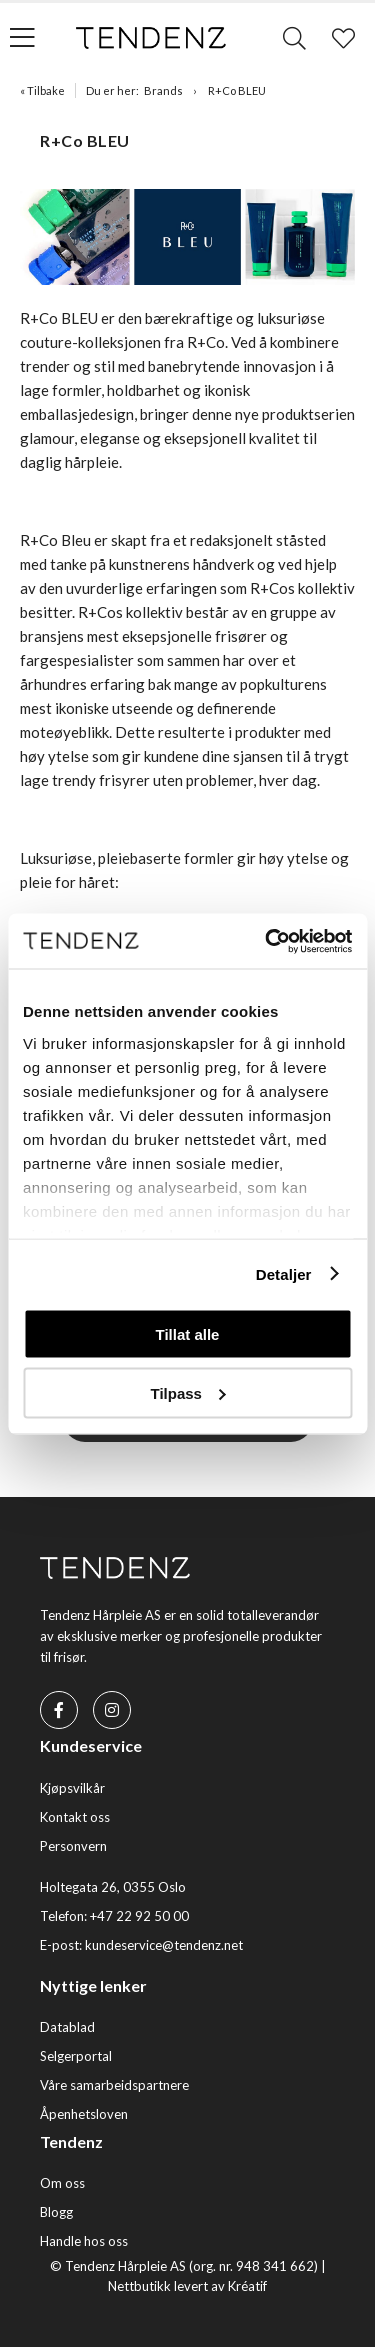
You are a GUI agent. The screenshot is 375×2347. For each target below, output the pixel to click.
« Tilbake (42, 90)
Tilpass (188, 1392)
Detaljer (284, 1273)
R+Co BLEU (237, 90)
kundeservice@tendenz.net (164, 1945)
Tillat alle (188, 1334)
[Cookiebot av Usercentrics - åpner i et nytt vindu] (267, 941)
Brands (163, 90)
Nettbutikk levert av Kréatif (187, 2286)
